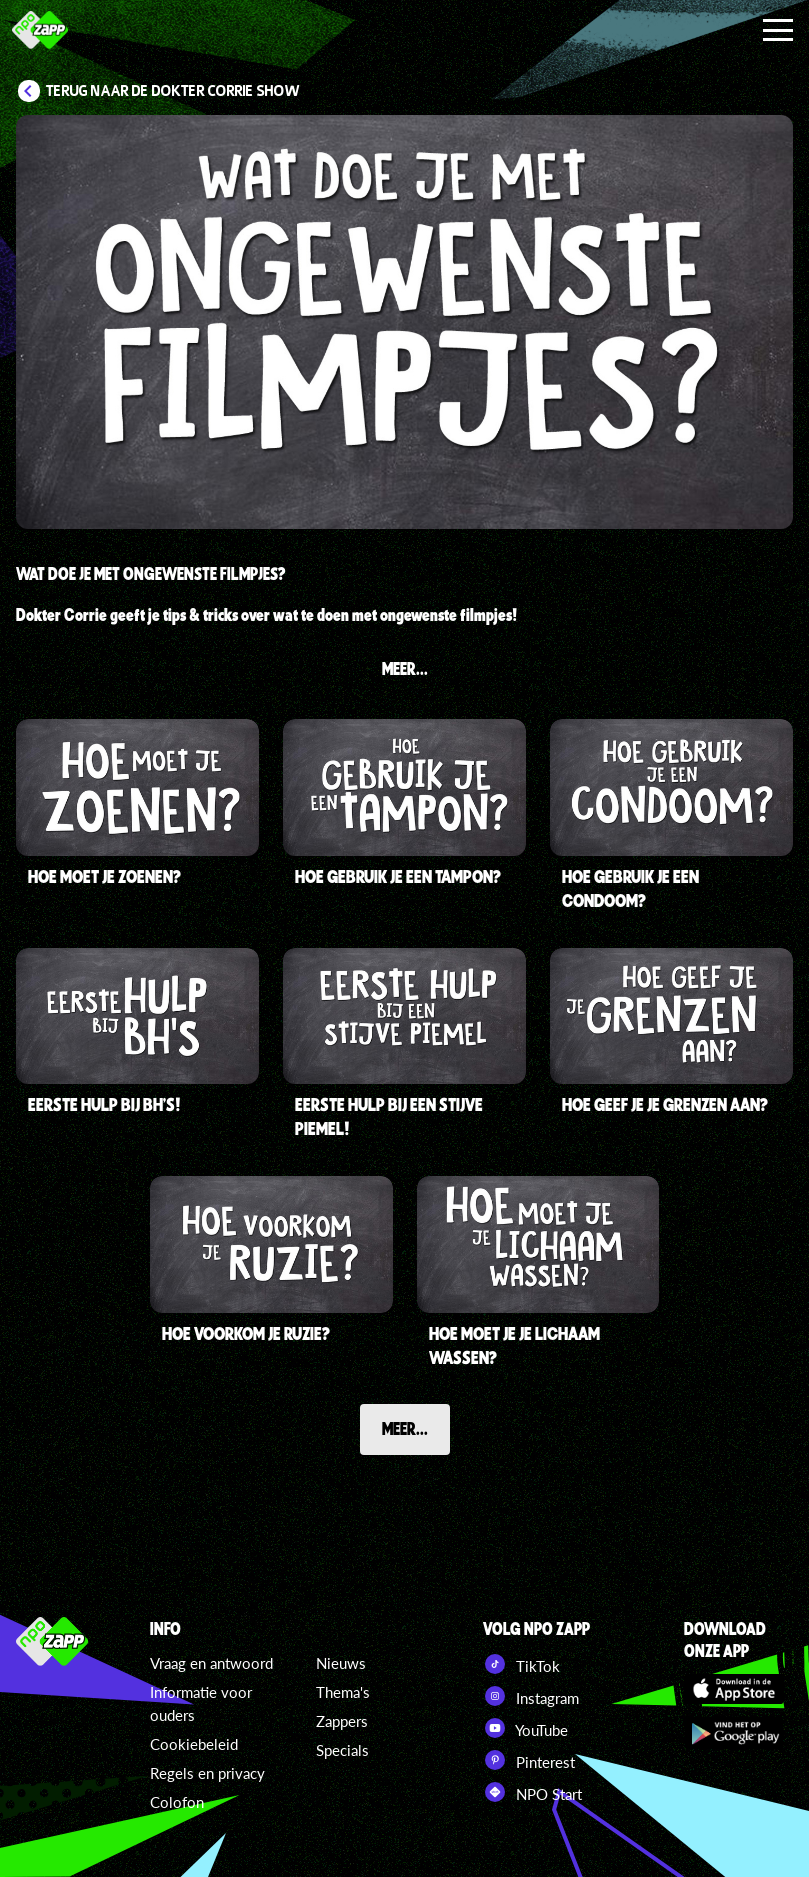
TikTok (521, 1664)
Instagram (531, 1696)
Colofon (177, 1802)
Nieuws (341, 1663)
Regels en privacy (207, 1773)
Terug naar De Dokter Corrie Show (173, 91)
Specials (342, 1750)
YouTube (525, 1728)
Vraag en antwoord (211, 1663)
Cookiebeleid (194, 1744)
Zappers (342, 1721)
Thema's (343, 1692)
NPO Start (532, 1792)
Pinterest (529, 1760)
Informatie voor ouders (201, 1703)
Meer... (405, 1428)
